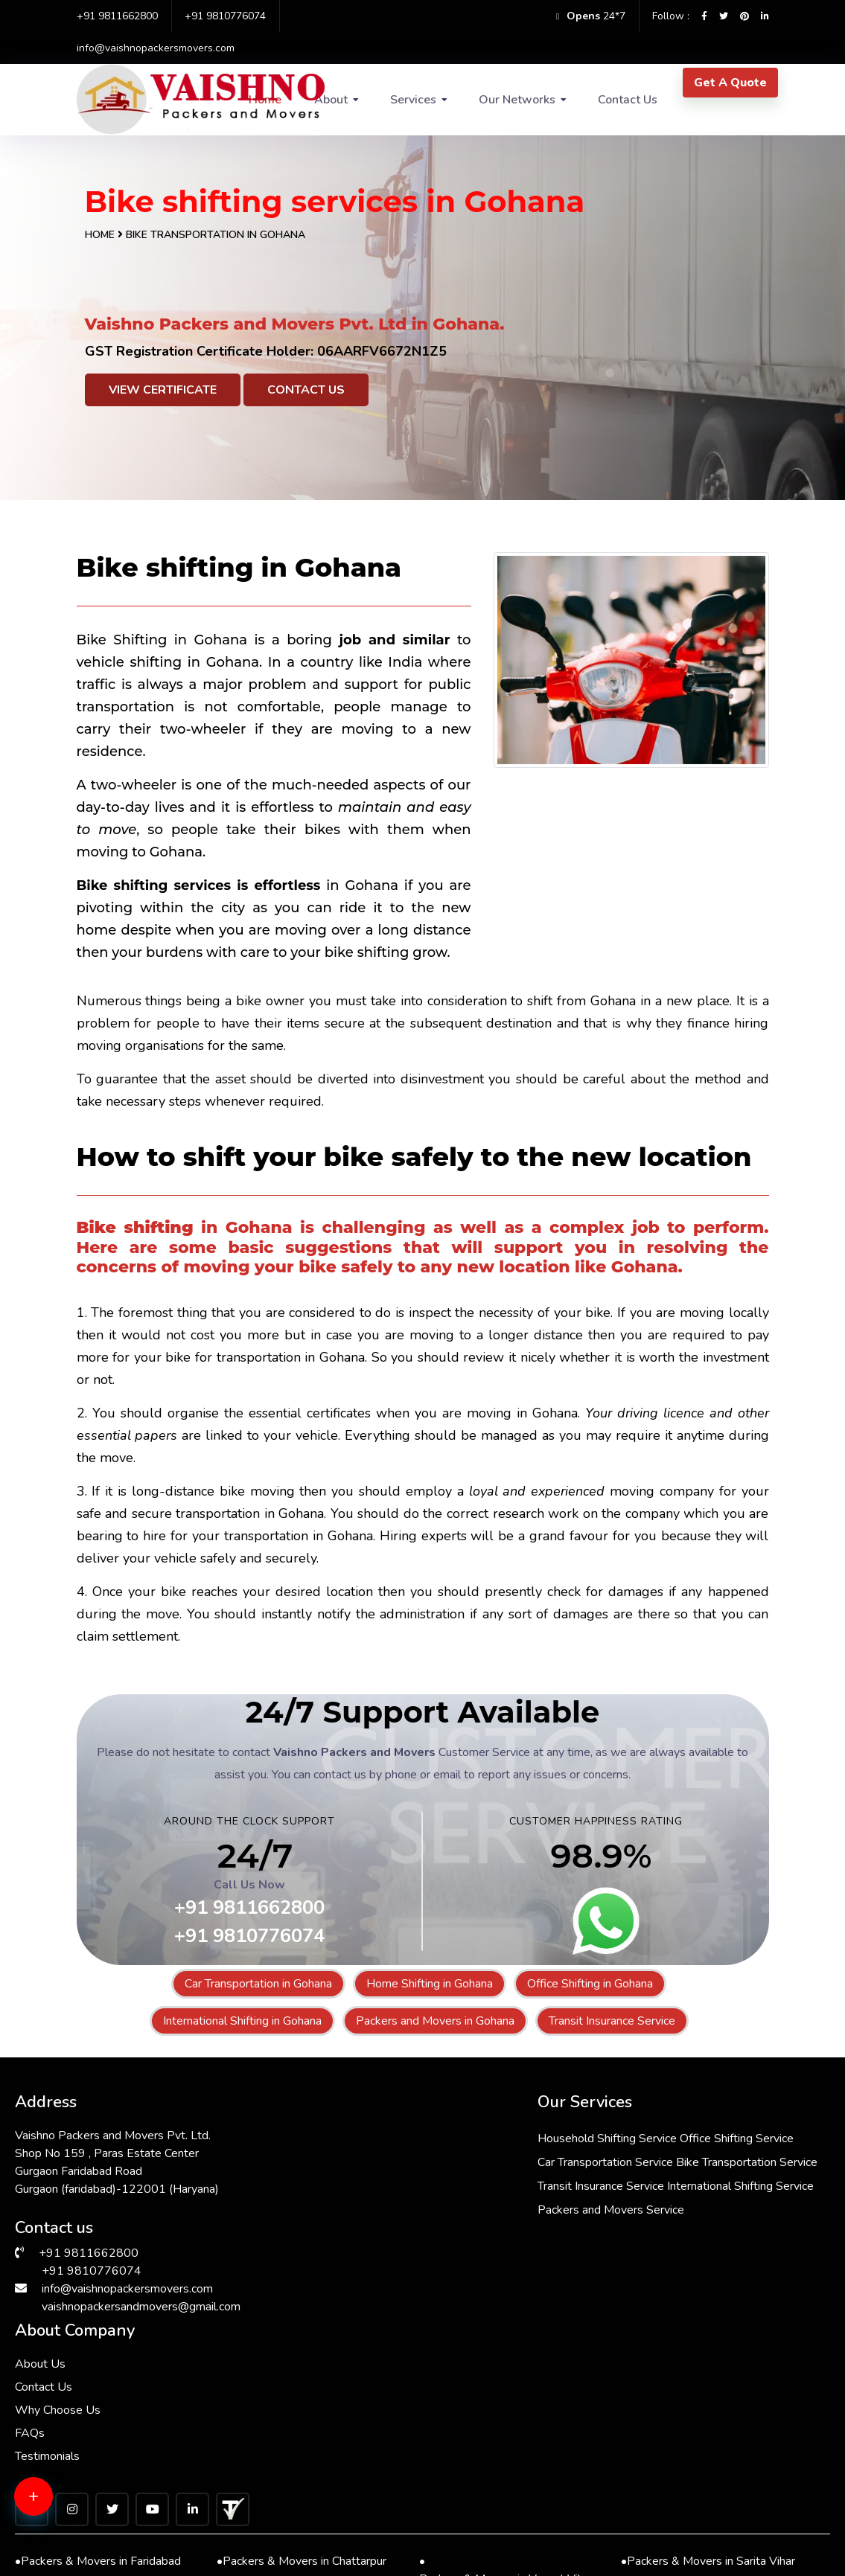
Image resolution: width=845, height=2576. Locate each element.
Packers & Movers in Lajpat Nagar (103, 2445)
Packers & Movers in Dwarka (92, 2383)
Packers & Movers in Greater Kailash (710, 2454)
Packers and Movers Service (421, 2278)
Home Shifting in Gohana (429, 1984)
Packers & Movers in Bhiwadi (93, 2526)
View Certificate (163, 390)
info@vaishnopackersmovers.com (156, 48)
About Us (586, 2132)
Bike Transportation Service (418, 2207)
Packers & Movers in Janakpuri (297, 2490)
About (331, 100)
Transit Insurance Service (612, 2021)
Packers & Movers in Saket (290, 2437)
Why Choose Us (604, 2178)
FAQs (576, 2202)
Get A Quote (730, 82)
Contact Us (627, 100)
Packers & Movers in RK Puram (300, 2383)
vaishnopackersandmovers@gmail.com (141, 2303)
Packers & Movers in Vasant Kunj (507, 2490)
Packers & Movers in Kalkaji (493, 2437)
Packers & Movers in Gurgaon (700, 2490)
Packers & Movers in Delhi (692, 2383)
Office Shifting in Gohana (590, 1984)
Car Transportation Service (415, 2183)
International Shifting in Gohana (242, 2021)
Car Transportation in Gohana (258, 1984)
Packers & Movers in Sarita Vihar (708, 2347)
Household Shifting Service (417, 2135)
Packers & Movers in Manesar (297, 2526)
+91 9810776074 (225, 16)
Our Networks (517, 100)
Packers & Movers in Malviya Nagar (509, 2400)
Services (413, 100)
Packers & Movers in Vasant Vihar (506, 2356)
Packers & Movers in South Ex (500, 2526)
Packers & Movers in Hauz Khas (706, 2526)
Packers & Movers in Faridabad (98, 2347)
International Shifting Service (421, 2254)
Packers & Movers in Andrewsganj (104, 2499)
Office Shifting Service (405, 2159)
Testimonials (593, 2225)
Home (100, 235)
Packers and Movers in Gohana (435, 2021)
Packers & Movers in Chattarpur (301, 2347)
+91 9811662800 (117, 16)
